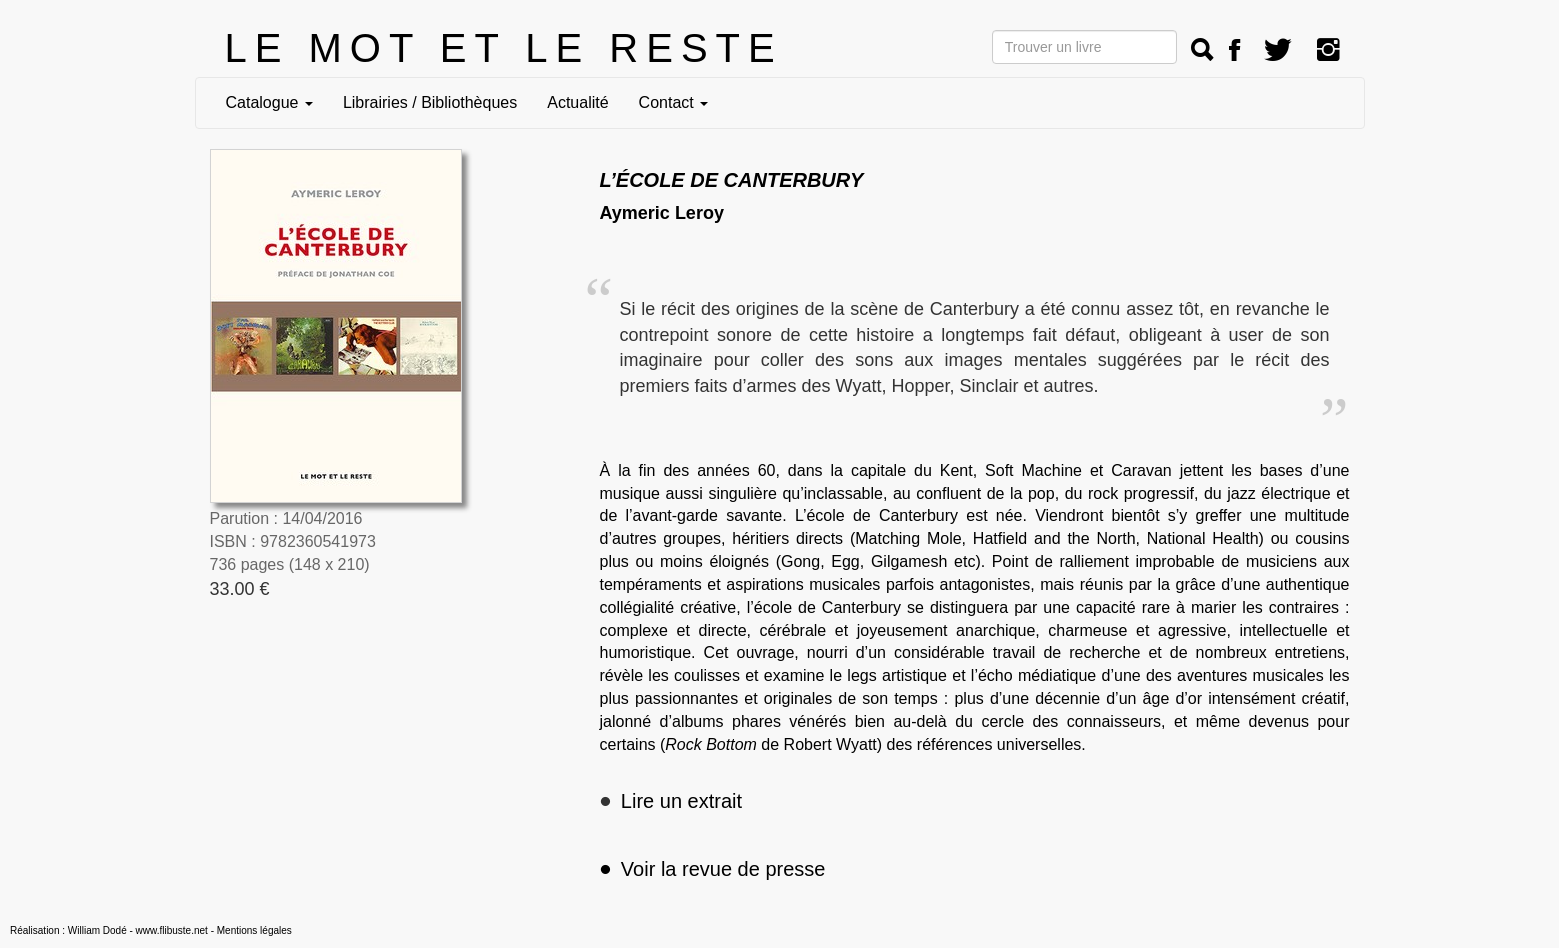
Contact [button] (674, 102)
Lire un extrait (681, 801)
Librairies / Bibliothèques (430, 102)
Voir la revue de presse (713, 869)
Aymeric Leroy (662, 213)
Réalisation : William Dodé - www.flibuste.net (109, 930)
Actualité (577, 102)
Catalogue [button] (269, 102)
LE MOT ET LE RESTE (504, 48)
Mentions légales (254, 930)
